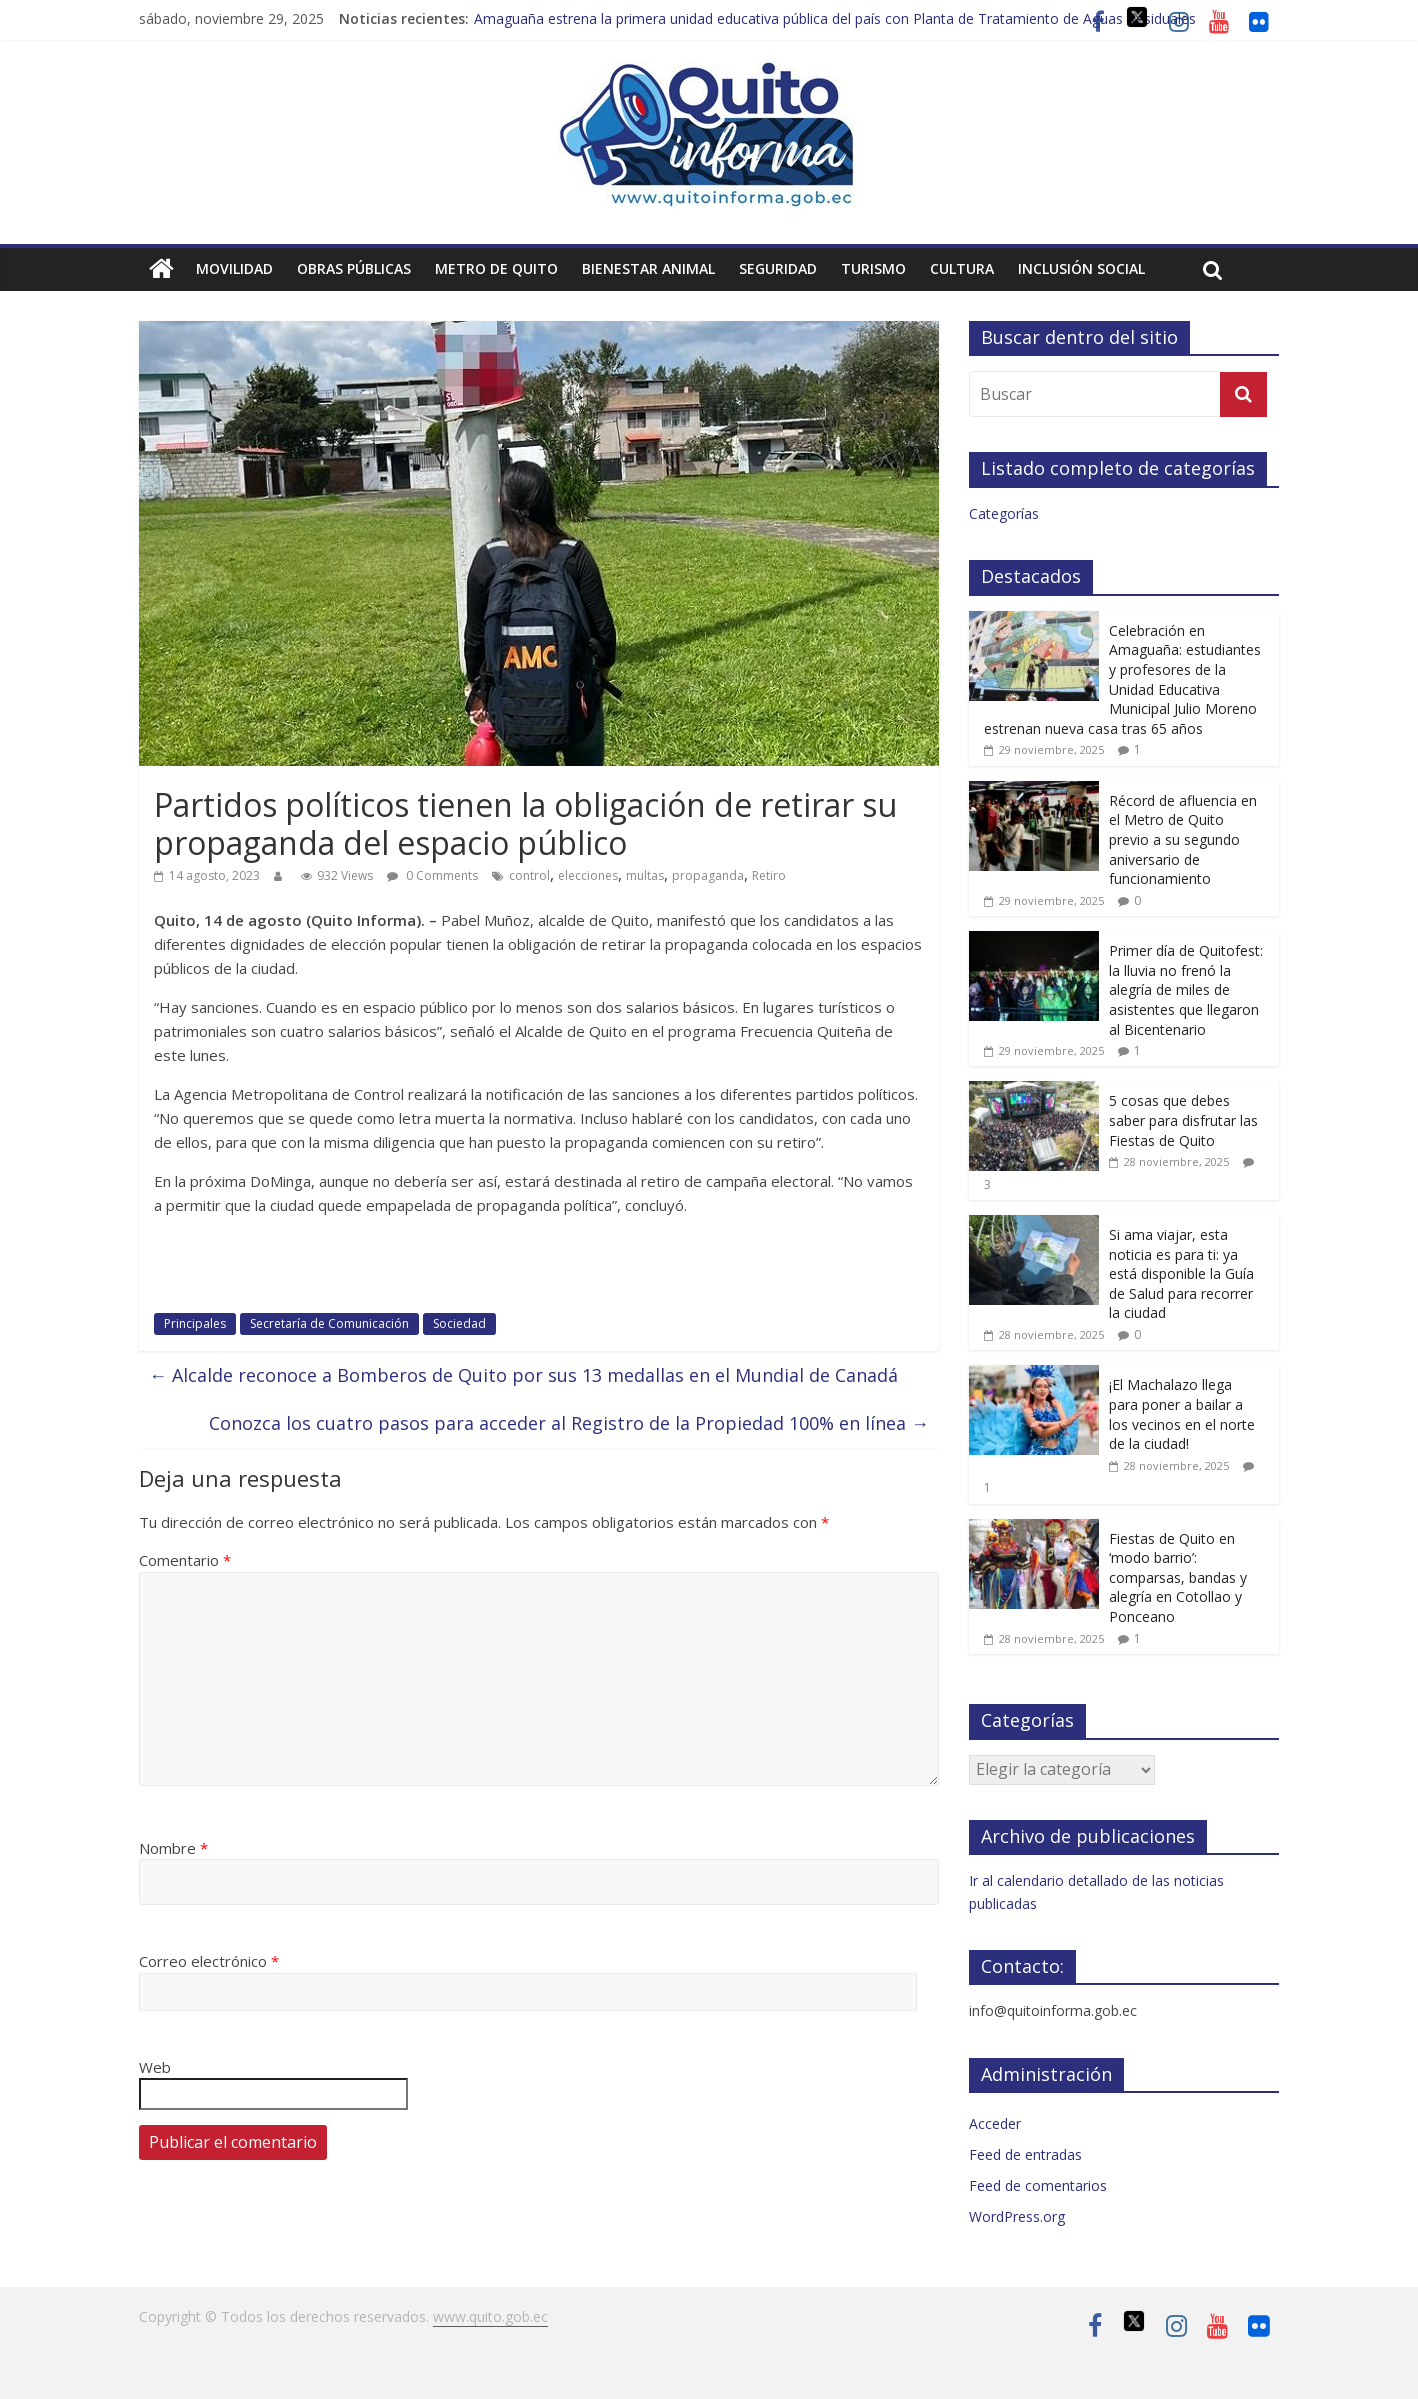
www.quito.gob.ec (490, 2316)
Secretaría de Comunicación (329, 1323)
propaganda (708, 875)
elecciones (588, 875)
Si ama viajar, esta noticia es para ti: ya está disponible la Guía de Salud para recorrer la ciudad (1181, 1273)
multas (645, 875)
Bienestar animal (648, 268)
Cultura (962, 268)
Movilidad (234, 268)
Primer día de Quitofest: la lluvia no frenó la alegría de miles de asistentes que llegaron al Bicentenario (1186, 989)
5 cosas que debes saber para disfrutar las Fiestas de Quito (1183, 1120)
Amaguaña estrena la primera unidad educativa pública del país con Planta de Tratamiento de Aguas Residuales (835, 18)
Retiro (769, 875)
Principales (195, 1323)
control (529, 875)
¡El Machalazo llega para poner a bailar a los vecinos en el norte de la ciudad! (1182, 1414)
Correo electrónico (209, 1961)
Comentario (185, 1560)
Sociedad (459, 1323)
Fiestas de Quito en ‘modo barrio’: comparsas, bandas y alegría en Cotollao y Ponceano (1178, 1577)
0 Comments (432, 875)
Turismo (873, 268)
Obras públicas (354, 268)
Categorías (1004, 513)
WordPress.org (1017, 2216)
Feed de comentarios (1038, 2185)
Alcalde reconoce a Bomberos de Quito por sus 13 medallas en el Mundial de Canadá (523, 1375)
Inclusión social (1081, 268)
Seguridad (778, 268)
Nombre (173, 1848)
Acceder (995, 2123)
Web (155, 2067)
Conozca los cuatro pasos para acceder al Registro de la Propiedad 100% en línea (569, 1423)
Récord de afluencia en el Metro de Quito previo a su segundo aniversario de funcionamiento (1183, 839)
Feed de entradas (1025, 2154)
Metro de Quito (496, 268)
